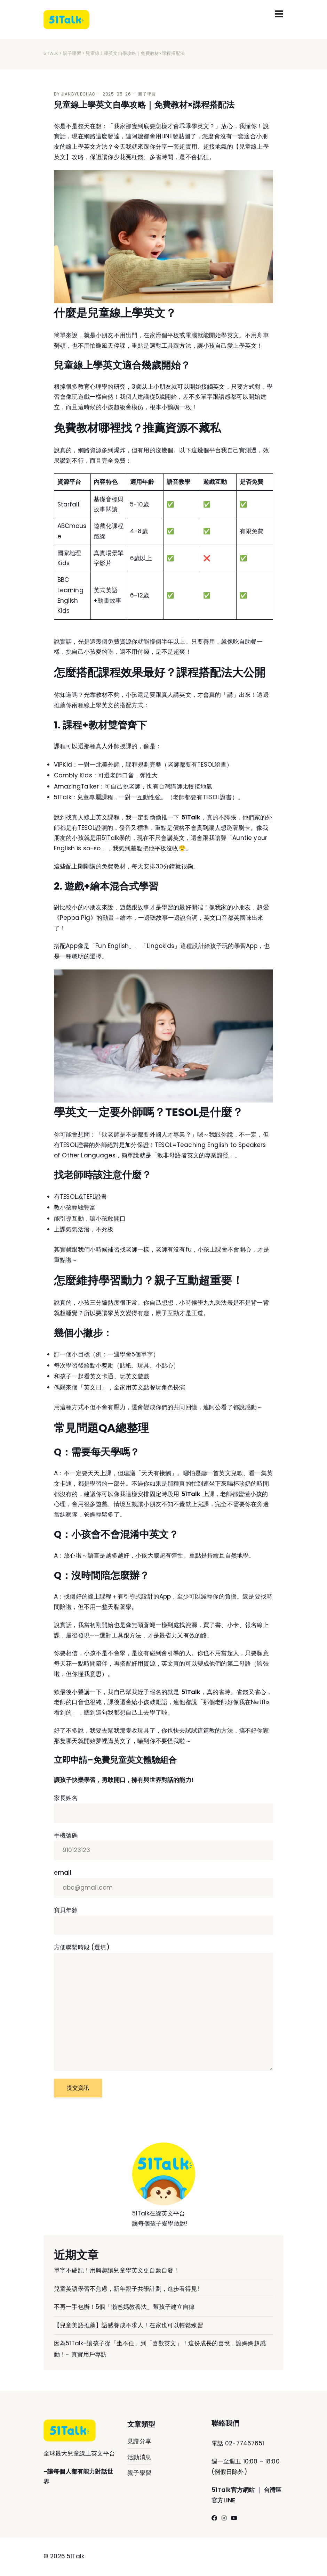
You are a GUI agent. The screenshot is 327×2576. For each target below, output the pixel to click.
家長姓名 (163, 1808)
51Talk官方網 (230, 2490)
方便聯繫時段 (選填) (163, 2007)
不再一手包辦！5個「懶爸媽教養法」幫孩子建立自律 (124, 2307)
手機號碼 (163, 1845)
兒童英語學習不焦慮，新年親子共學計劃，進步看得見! (126, 2289)
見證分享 (139, 2441)
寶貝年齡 (163, 1920)
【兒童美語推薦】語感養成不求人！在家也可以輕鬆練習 (128, 2325)
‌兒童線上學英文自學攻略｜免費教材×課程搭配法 (144, 105)
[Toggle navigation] (279, 14)
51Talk (50, 53)
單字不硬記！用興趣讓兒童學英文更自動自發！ (116, 2271)
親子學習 (72, 53)
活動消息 (139, 2457)
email (163, 1883)
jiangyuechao (78, 94)
